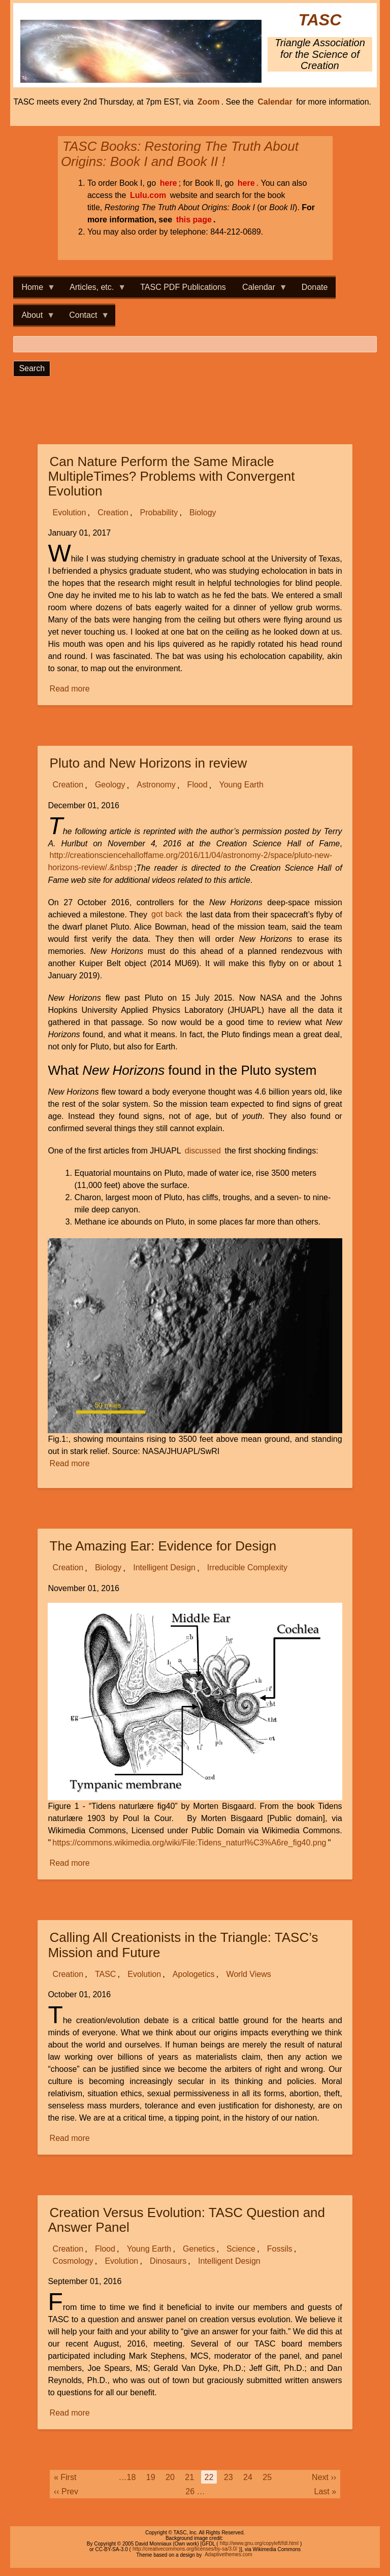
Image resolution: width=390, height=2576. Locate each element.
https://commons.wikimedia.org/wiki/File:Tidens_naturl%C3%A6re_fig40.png (189, 1842)
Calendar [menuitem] (260, 290)
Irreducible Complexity (247, 1568)
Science (240, 2248)
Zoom (209, 101)
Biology (202, 512)
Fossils (279, 2248)
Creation (113, 512)
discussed (203, 1150)
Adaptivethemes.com (228, 2555)
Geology (110, 785)
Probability (159, 512)
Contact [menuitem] (85, 318)
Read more (70, 689)
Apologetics (194, 1974)
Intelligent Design (164, 1568)
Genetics (199, 2248)
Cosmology (73, 2261)
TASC (320, 20)
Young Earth (241, 785)
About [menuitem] (34, 318)
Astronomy (156, 785)
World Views (248, 1974)
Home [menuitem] (34, 290)
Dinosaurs (168, 2261)
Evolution (69, 512)
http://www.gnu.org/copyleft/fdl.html (259, 2544)
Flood (197, 785)
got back (166, 914)
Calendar (274, 101)
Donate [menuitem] (315, 287)
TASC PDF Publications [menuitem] (183, 287)
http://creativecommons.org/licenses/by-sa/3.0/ (185, 2549)
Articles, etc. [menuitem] (93, 290)
